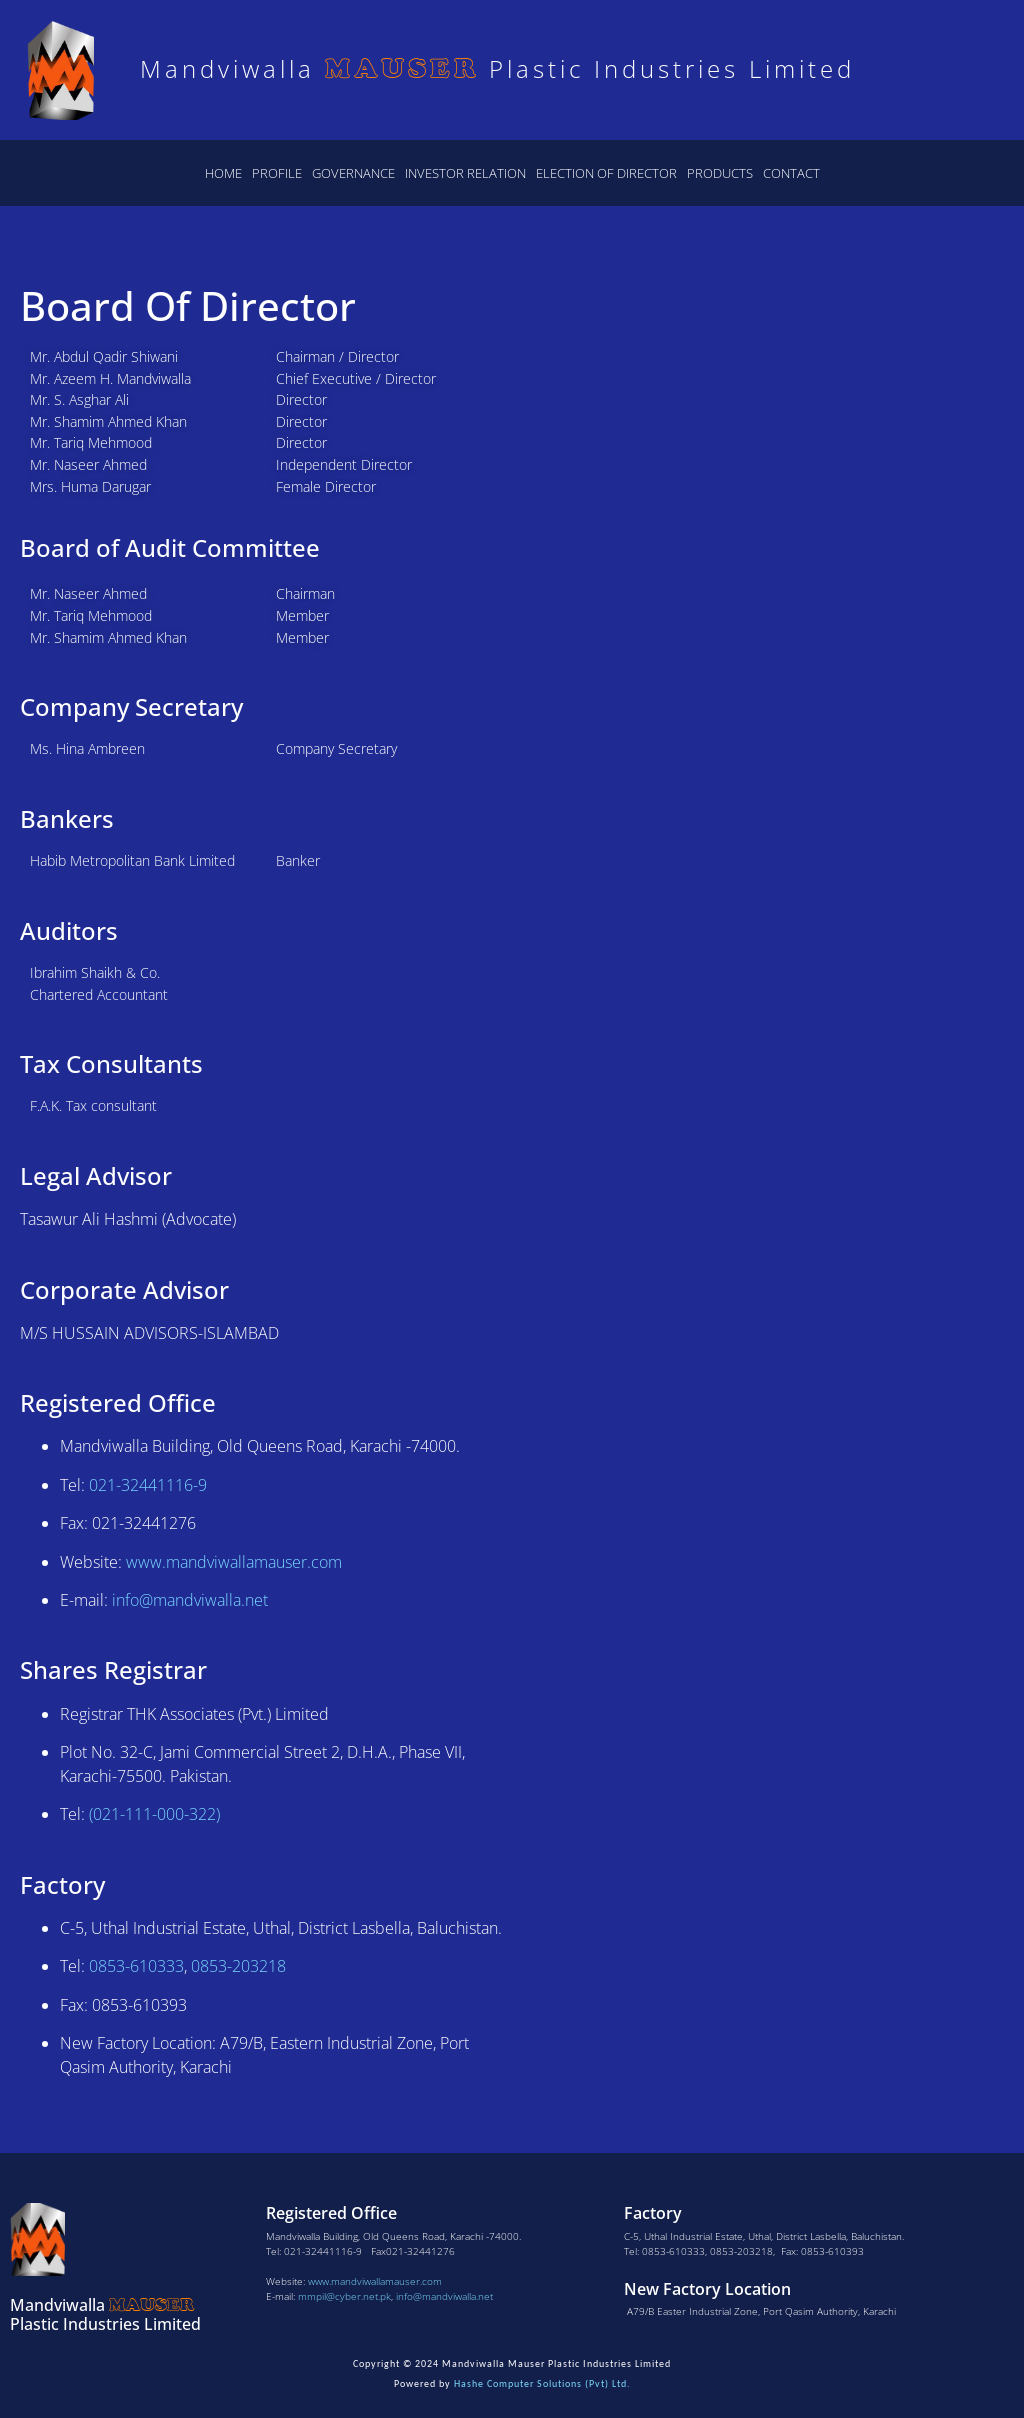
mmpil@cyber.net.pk (344, 2296)
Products (720, 173)
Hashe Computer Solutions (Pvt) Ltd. (542, 2383)
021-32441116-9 (148, 1485)
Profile (277, 173)
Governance (353, 173)
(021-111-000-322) (154, 1814)
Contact (791, 173)
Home (223, 173)
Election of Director (606, 173)
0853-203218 (238, 1966)
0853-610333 (136, 1966)
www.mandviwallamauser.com (375, 2281)
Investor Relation (465, 173)
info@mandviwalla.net (190, 1600)
